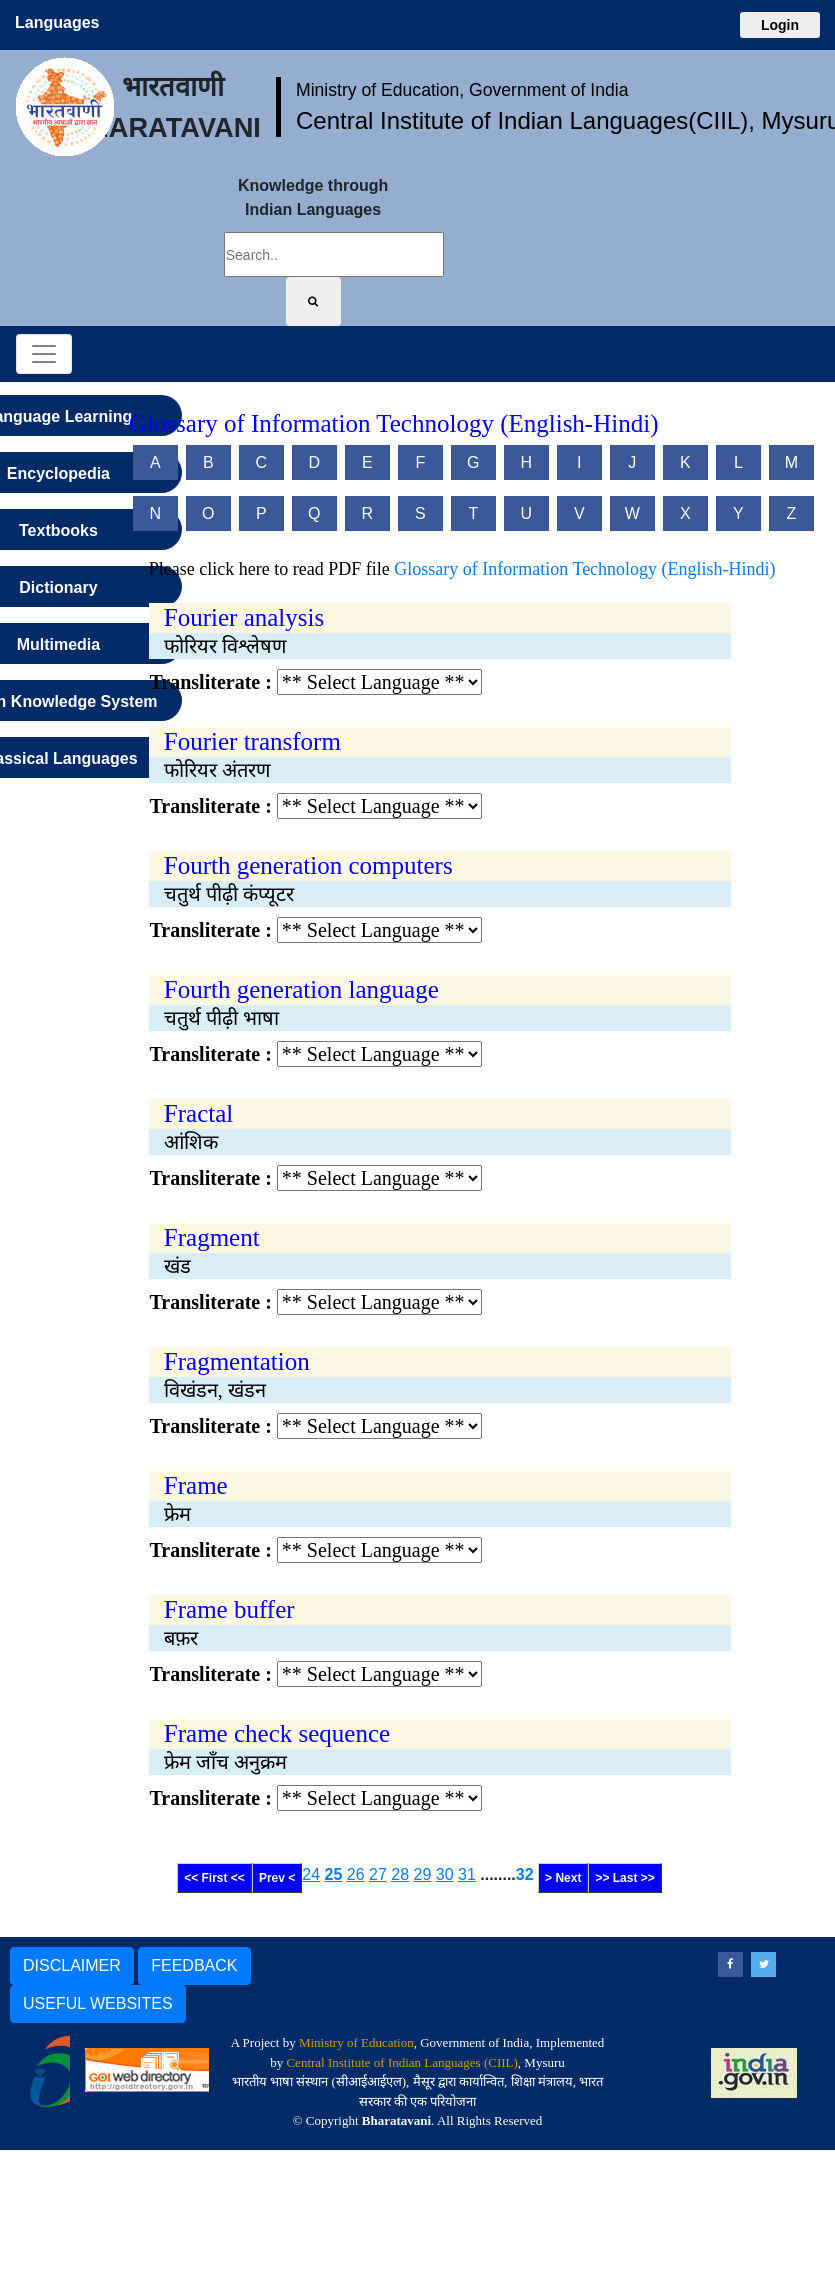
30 (445, 1874)
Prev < (277, 1878)
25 (334, 1874)
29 (423, 1874)
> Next (563, 1878)
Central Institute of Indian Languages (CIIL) (401, 2062)
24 (311, 1874)
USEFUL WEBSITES (98, 2003)
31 (467, 1874)
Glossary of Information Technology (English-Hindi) (584, 569)
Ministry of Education (356, 2042)
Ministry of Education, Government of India (462, 90)
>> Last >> (624, 1878)
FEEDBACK (194, 1965)
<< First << (214, 1878)
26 (356, 1874)
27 (378, 1874)
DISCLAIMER (72, 1965)
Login (780, 25)
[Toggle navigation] (44, 354)
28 (400, 1874)
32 (525, 1874)
